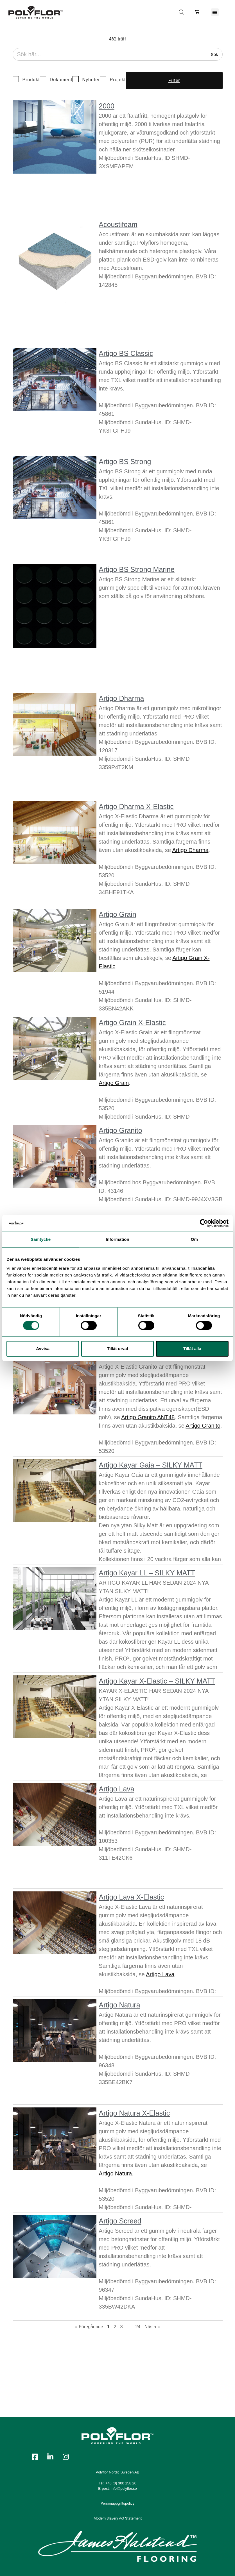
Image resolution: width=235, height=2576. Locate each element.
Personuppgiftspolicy (117, 2503)
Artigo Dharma (121, 698)
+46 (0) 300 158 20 (120, 2483)
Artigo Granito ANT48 (148, 1417)
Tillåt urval (117, 1348)
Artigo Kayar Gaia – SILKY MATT (150, 1465)
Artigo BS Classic (126, 353)
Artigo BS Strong (125, 461)
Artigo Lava (116, 1789)
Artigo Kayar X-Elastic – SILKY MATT (157, 1681)
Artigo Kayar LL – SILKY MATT (147, 1573)
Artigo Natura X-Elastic (134, 2113)
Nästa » (152, 2326)
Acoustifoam (118, 224)
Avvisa (42, 1348)
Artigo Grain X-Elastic (132, 1022)
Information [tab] (117, 1239)
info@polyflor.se (124, 2488)
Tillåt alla (192, 1348)
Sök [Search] (214, 54)
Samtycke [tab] (41, 1239)
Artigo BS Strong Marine (137, 569)
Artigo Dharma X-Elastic (136, 806)
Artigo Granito (120, 1130)
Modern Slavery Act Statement (118, 2518)
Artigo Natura (119, 2005)
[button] (215, 12)
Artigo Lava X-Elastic (131, 1897)
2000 (106, 106)
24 (138, 2326)
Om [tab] (194, 1239)
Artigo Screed (120, 2221)
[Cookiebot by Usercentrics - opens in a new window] (204, 1223)
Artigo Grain (117, 914)
